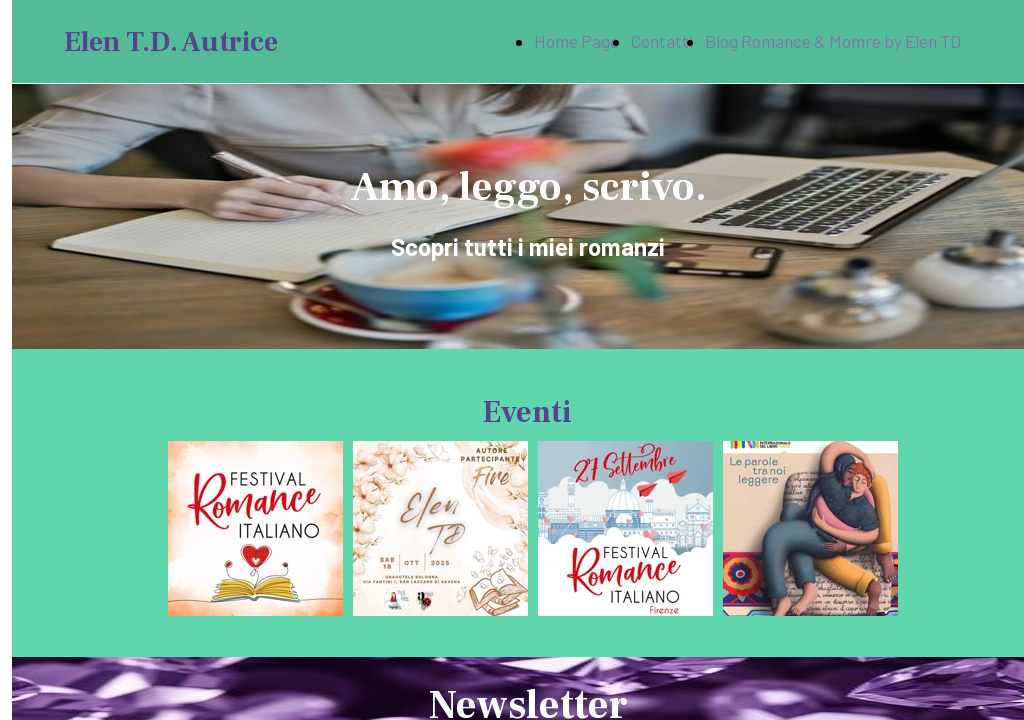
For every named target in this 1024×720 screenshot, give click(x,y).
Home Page (576, 41)
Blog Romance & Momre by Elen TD (833, 41)
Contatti (662, 41)
